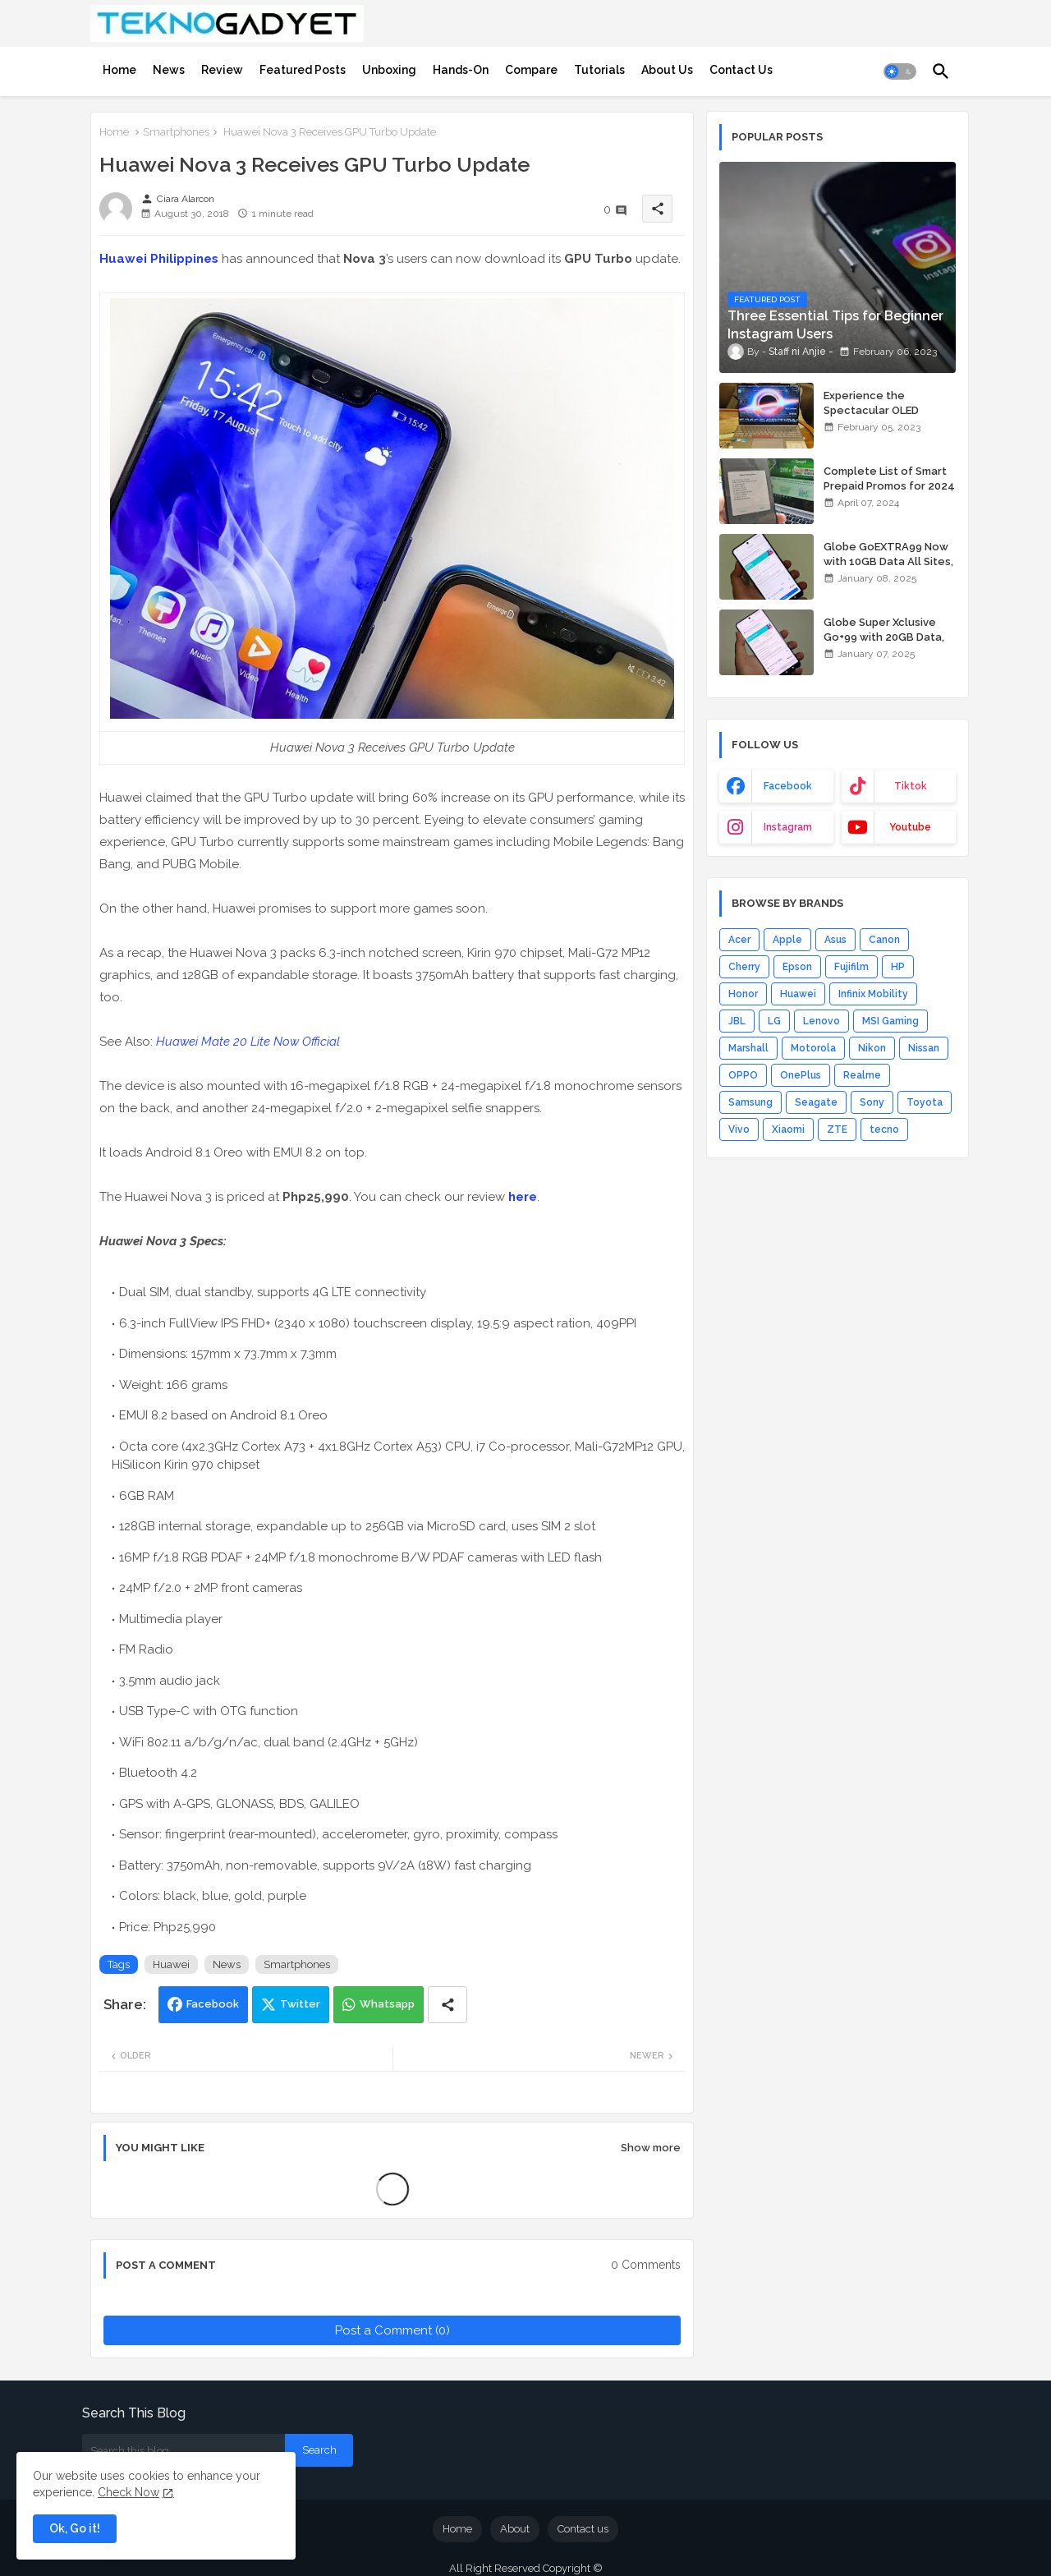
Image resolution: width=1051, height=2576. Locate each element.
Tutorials (599, 69)
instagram (788, 827)
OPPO (743, 1075)
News (169, 69)
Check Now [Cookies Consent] (128, 2492)
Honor (743, 994)
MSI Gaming (890, 1021)
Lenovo (821, 1021)
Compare (531, 69)
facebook (788, 786)
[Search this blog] (183, 2450)
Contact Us (741, 69)
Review (222, 69)
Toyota (924, 1102)
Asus (835, 939)
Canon (884, 939)
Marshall (748, 1048)
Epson (797, 967)
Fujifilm (851, 967)
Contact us (583, 2529)
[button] (899, 71)
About (515, 2529)
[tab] (119, 70)
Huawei (171, 1964)
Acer (739, 939)
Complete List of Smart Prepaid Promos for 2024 (889, 478)
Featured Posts (302, 69)
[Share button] (447, 2004)
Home (119, 69)
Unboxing (389, 69)
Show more (651, 2147)
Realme (862, 1075)
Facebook (212, 2004)
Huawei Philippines (158, 258)
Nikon (872, 1048)
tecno (884, 1129)
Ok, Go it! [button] (74, 2528)
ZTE (837, 1129)
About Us (667, 69)
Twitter (300, 2004)
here (522, 1196)
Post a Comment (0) (392, 2330)
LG (774, 1021)
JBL (737, 1021)
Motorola (813, 1048)
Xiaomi (788, 1129)
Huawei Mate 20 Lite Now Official (248, 1041)
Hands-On (461, 69)
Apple (787, 939)
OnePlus (800, 1075)
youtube (910, 827)
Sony (872, 1102)
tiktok (910, 786)
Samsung (750, 1102)
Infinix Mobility (873, 994)
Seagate (816, 1102)
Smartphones (176, 132)
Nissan (923, 1048)
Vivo (739, 1129)
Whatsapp (387, 2004)
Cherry (744, 967)
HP (898, 967)
